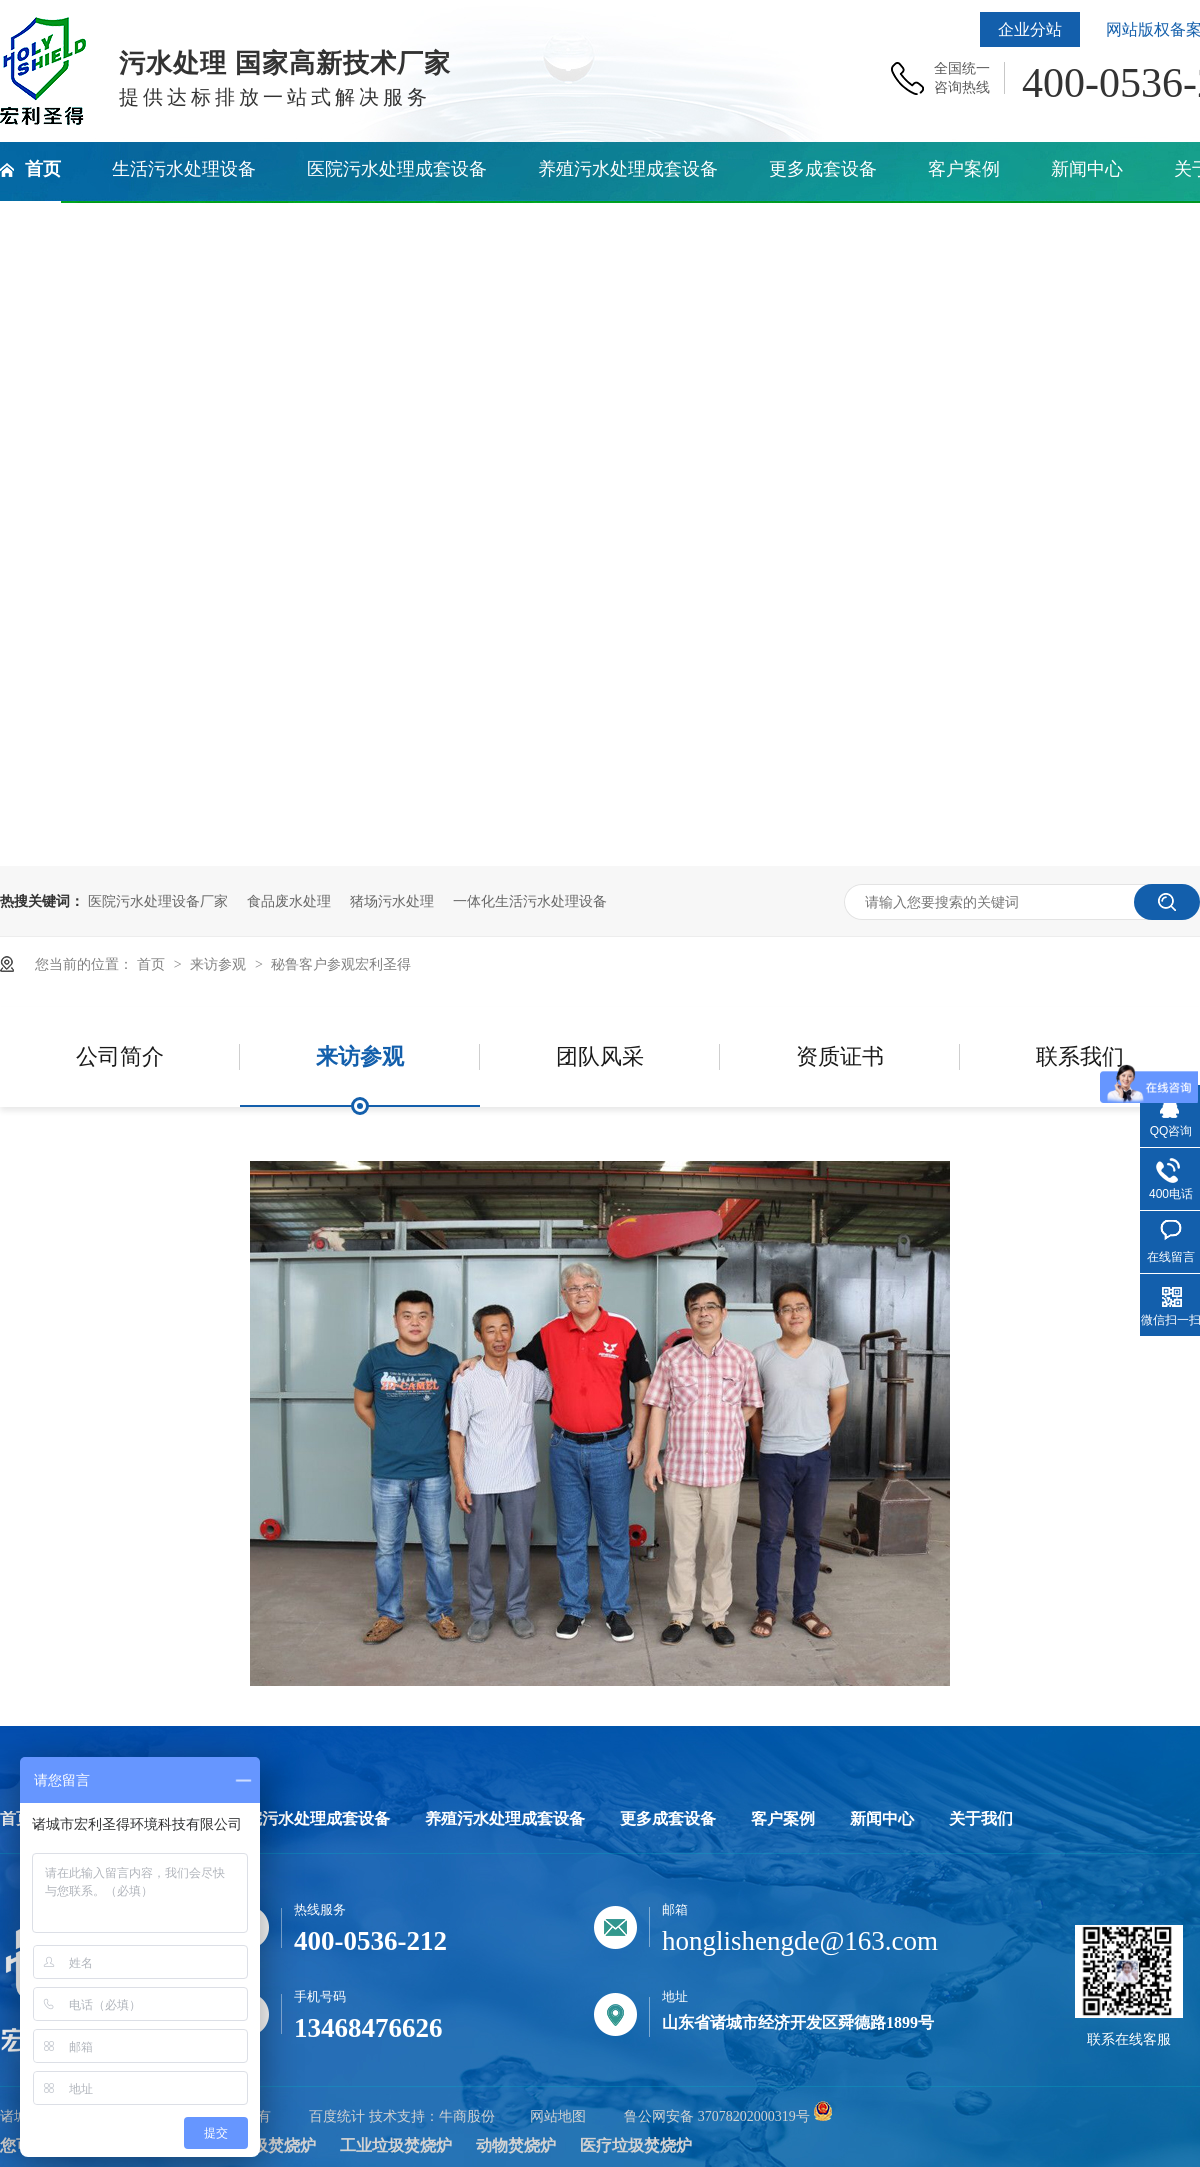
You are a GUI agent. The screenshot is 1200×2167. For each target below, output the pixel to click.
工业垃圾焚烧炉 (396, 2145)
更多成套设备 (668, 1819)
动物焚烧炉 (516, 2145)
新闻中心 (882, 1819)
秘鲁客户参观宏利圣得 (341, 964)
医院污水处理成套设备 (310, 1819)
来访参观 (220, 964)
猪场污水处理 (392, 901)
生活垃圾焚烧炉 (260, 2145)
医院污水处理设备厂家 (158, 901)
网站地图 (558, 2116)
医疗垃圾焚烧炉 (636, 2145)
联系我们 (1080, 1056)
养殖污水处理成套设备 (505, 1819)
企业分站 (1030, 29)
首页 (153, 964)
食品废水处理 (289, 901)
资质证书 (840, 1056)
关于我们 (981, 1819)
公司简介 (120, 1056)
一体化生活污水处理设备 (530, 901)
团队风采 (600, 1056)
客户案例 (783, 1819)
